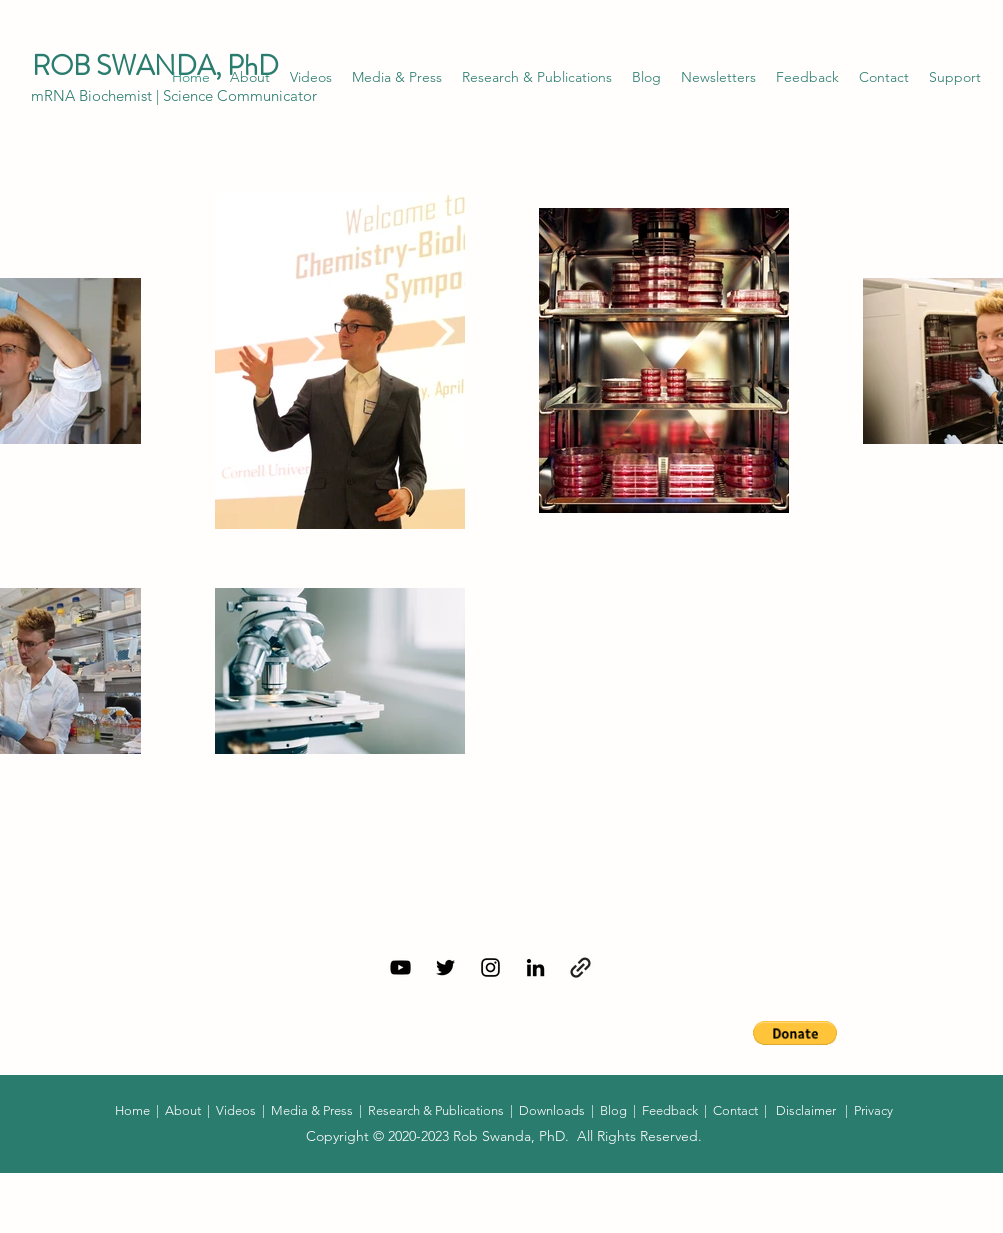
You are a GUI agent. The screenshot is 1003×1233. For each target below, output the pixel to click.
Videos (236, 1110)
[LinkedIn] (535, 967)
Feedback (670, 1110)
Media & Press (312, 1110)
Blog (613, 1110)
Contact (735, 1110)
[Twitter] (445, 967)
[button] (718, 77)
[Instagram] (490, 967)
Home (134, 1110)
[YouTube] (400, 967)
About (183, 1110)
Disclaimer (806, 1110)
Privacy (873, 1110)
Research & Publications (436, 1110)
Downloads (553, 1110)
